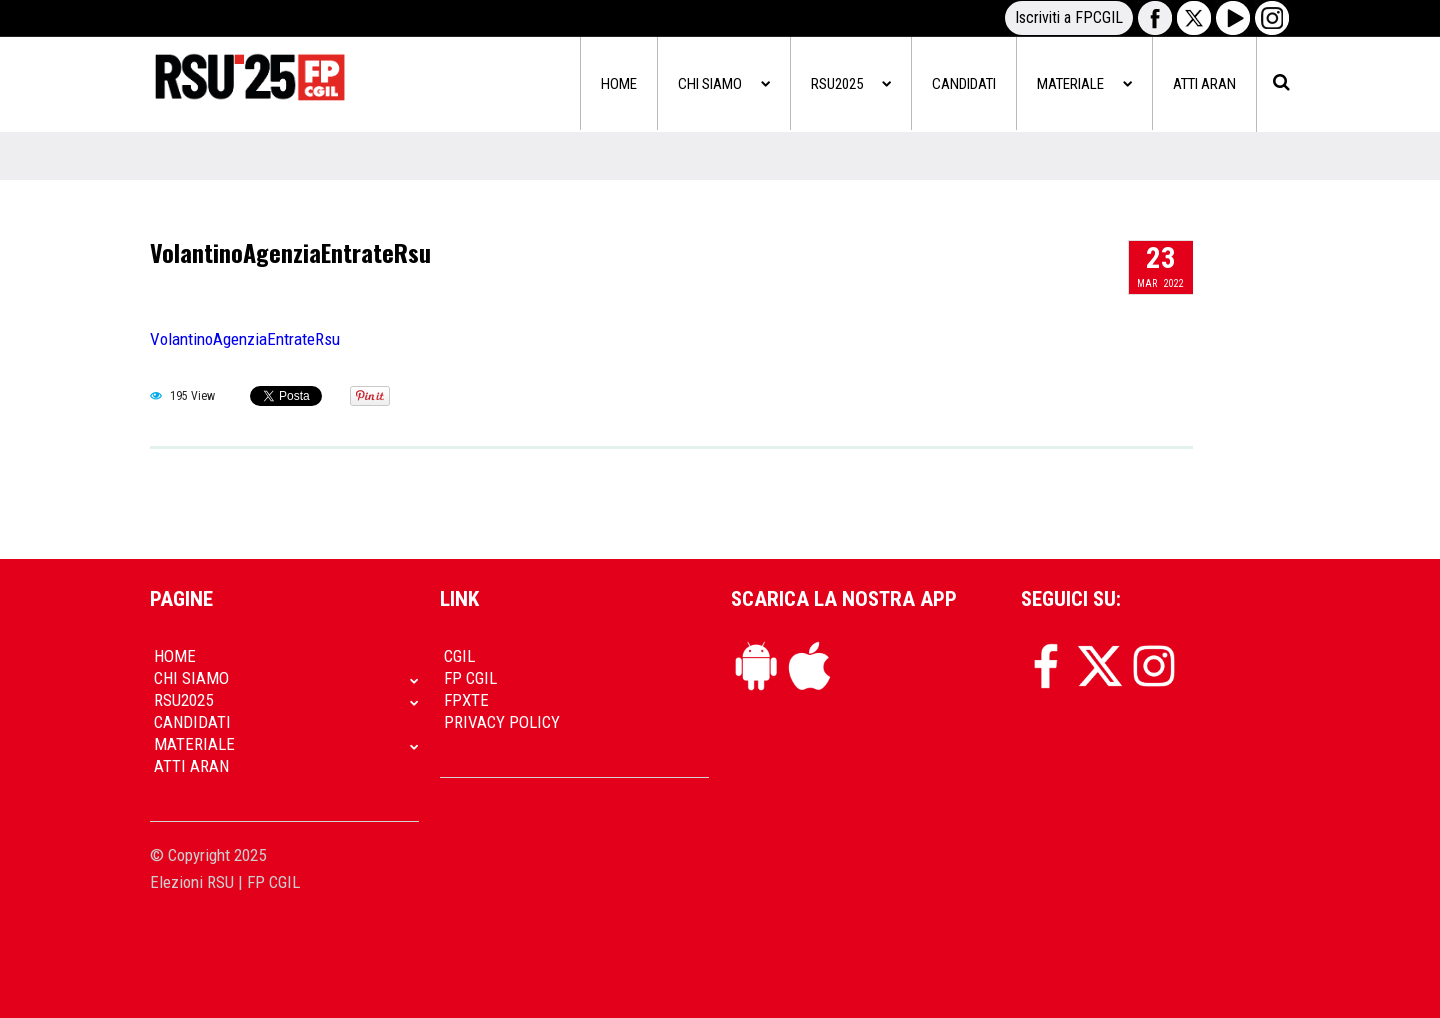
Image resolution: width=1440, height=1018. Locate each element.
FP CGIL (470, 678)
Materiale (1084, 84)
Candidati (964, 84)
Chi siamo (724, 84)
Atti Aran (1204, 84)
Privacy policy (502, 722)
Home (619, 84)
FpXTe (466, 700)
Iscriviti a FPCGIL (1069, 17)
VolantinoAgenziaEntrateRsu (290, 252)
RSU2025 (851, 84)
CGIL (459, 656)
